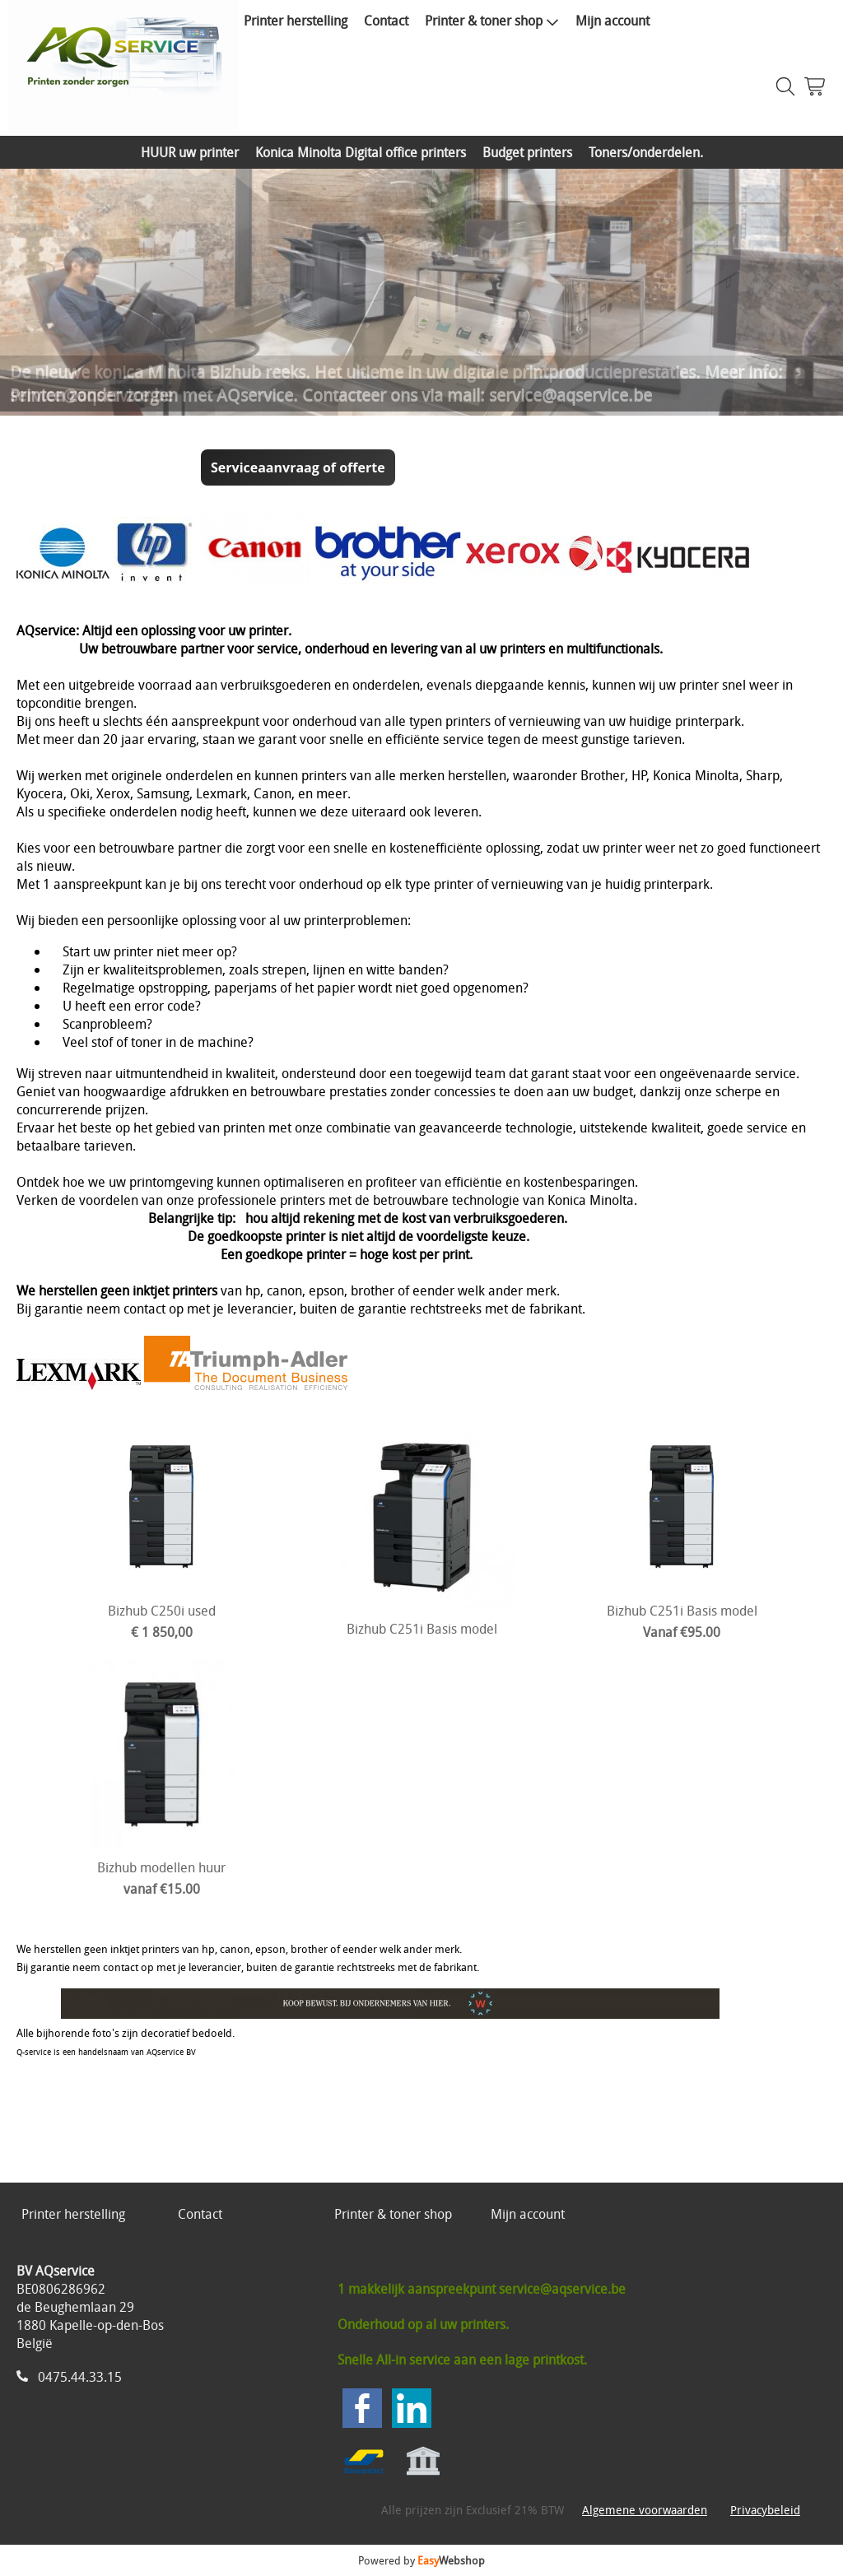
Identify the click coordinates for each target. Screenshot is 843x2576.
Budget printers (527, 152)
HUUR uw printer (190, 152)
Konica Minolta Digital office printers (360, 152)
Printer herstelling (295, 21)
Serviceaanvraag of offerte (298, 467)
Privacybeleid (765, 2510)
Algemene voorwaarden (644, 2510)
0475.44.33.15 (80, 2377)
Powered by (421, 2560)
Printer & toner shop (492, 21)
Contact (386, 21)
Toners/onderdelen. (646, 152)
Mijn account (612, 21)
